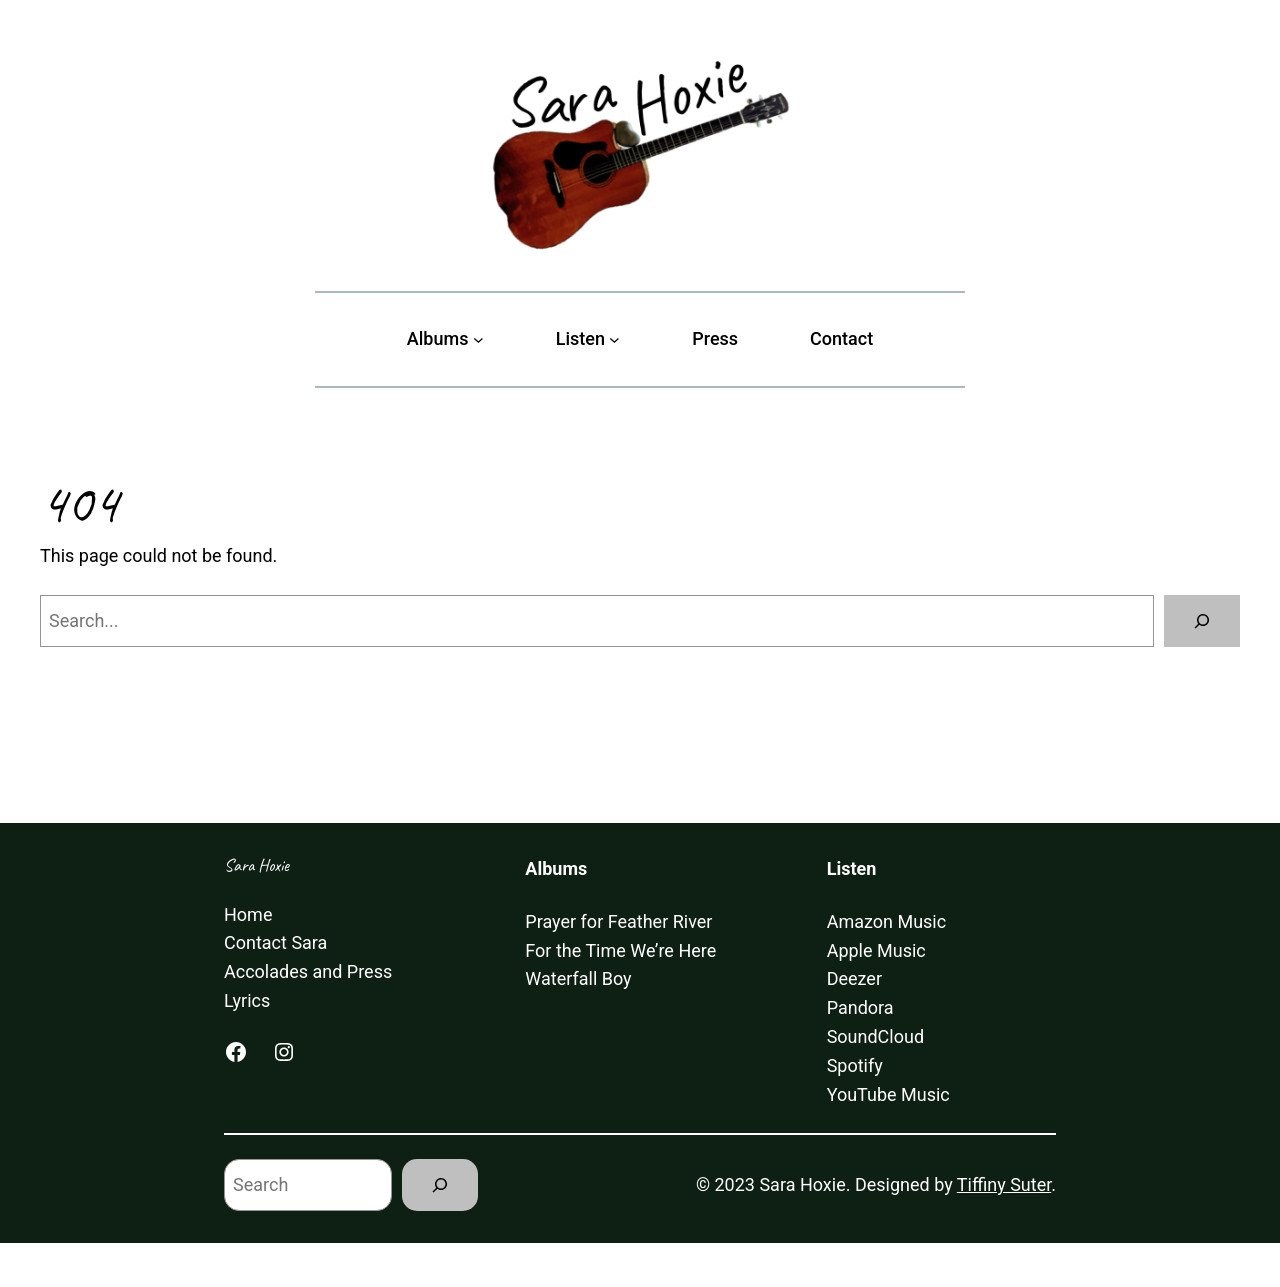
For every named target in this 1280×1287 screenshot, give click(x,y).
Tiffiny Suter (1004, 1184)
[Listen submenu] (614, 339)
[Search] (1202, 621)
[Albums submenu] (478, 339)
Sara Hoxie (256, 865)
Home (248, 914)
